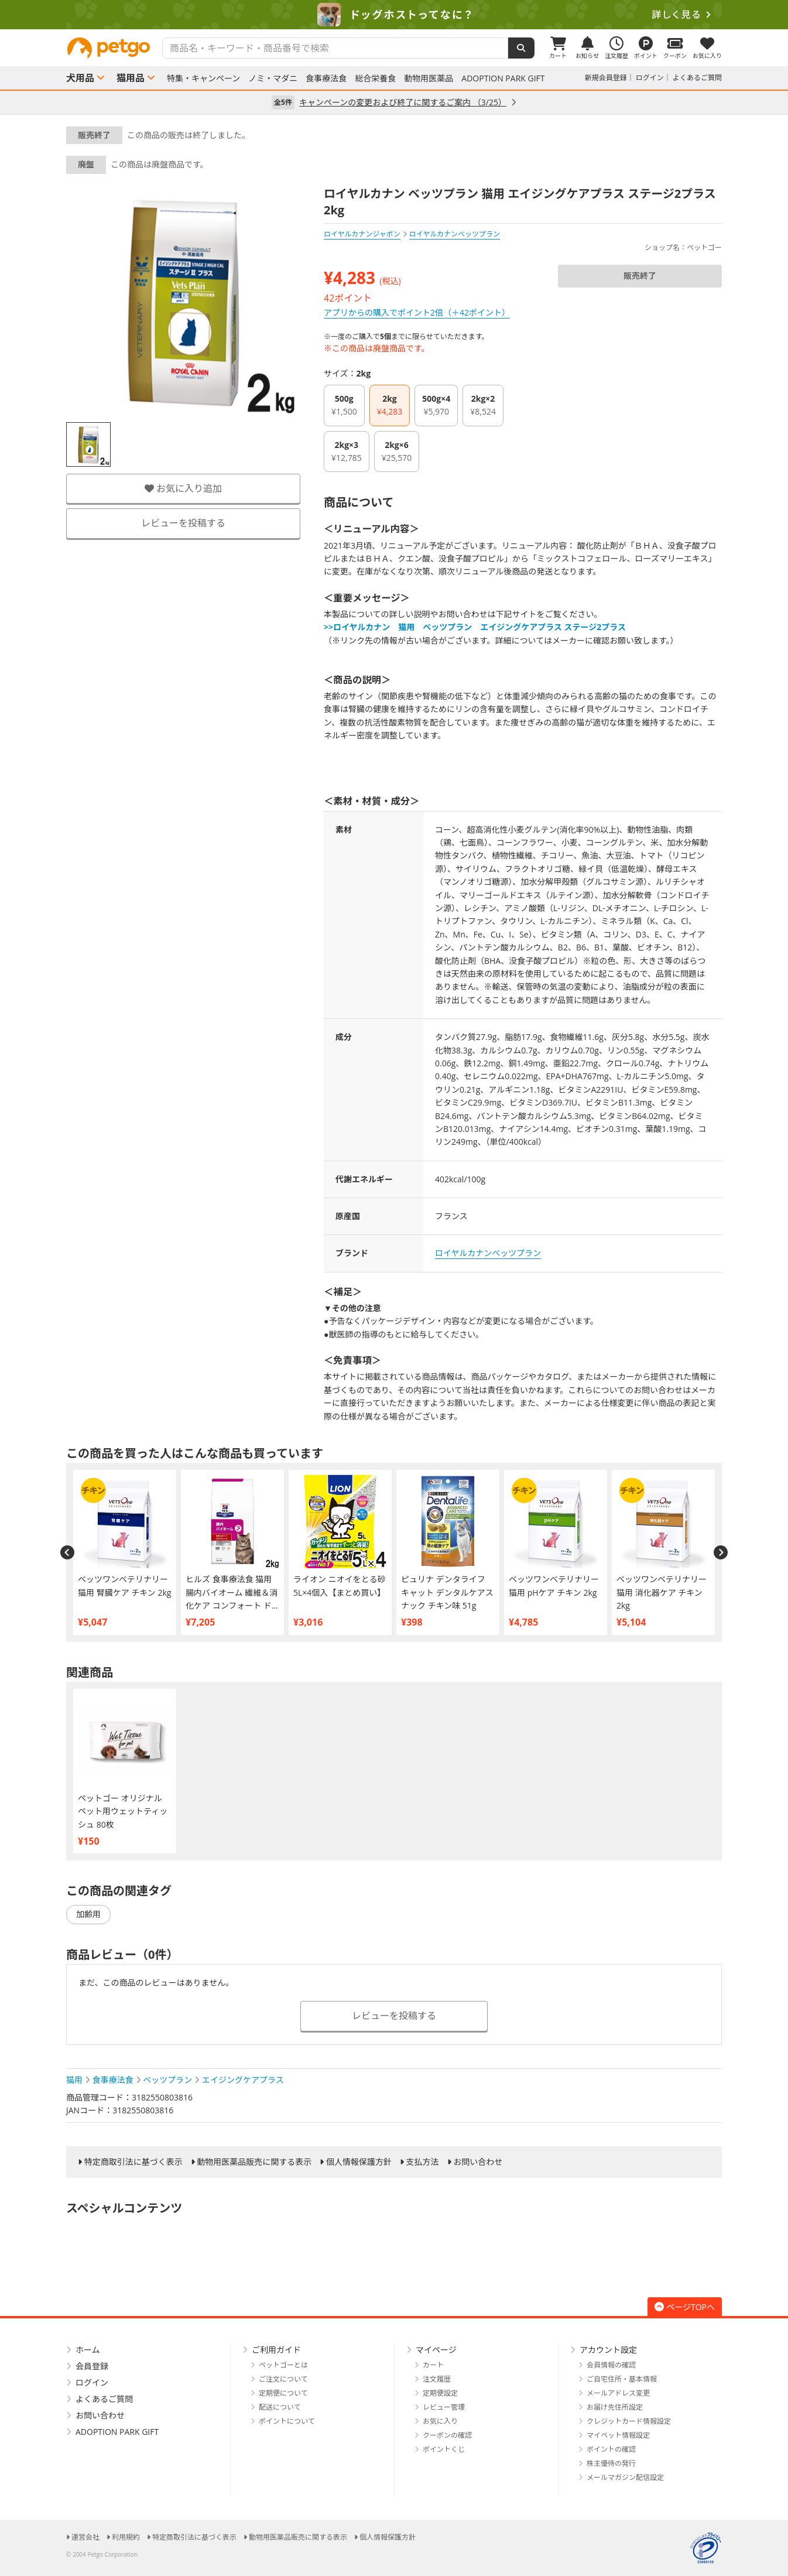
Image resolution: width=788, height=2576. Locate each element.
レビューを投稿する (183, 522)
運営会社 (85, 2537)
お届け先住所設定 (615, 2407)
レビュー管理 (444, 2407)
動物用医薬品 (428, 78)
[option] (394, 14)
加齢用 (88, 1914)
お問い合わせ (477, 2162)
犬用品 (80, 77)
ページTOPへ (685, 2306)
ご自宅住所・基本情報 (622, 2379)
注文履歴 (437, 2379)
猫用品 (131, 77)
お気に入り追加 (183, 488)
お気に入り (440, 2421)
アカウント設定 (608, 2349)
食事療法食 (326, 78)
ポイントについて (287, 2421)
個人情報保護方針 (359, 2162)
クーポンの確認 (447, 2435)
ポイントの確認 (611, 2449)
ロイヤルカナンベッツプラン (488, 1252)
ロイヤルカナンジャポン (362, 234)
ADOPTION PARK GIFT (502, 78)
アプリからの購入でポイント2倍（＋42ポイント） (417, 312)
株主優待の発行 (611, 2463)
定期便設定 (440, 2393)
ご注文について (283, 2379)
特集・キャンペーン (203, 78)
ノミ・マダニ (272, 78)
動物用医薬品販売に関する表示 (254, 2162)
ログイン (650, 78)
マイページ (436, 2349)
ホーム (88, 2349)
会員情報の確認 (611, 2365)
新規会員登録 (606, 78)
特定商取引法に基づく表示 (133, 2162)
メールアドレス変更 (618, 2393)
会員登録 (92, 2366)
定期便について (283, 2393)
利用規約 (126, 2537)
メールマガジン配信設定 (625, 2477)
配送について (280, 2407)
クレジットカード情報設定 (629, 2421)
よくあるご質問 (697, 78)
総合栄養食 (375, 78)
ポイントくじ (444, 2449)
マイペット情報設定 (618, 2435)
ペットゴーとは (283, 2365)
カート (433, 2365)
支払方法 (422, 2162)
